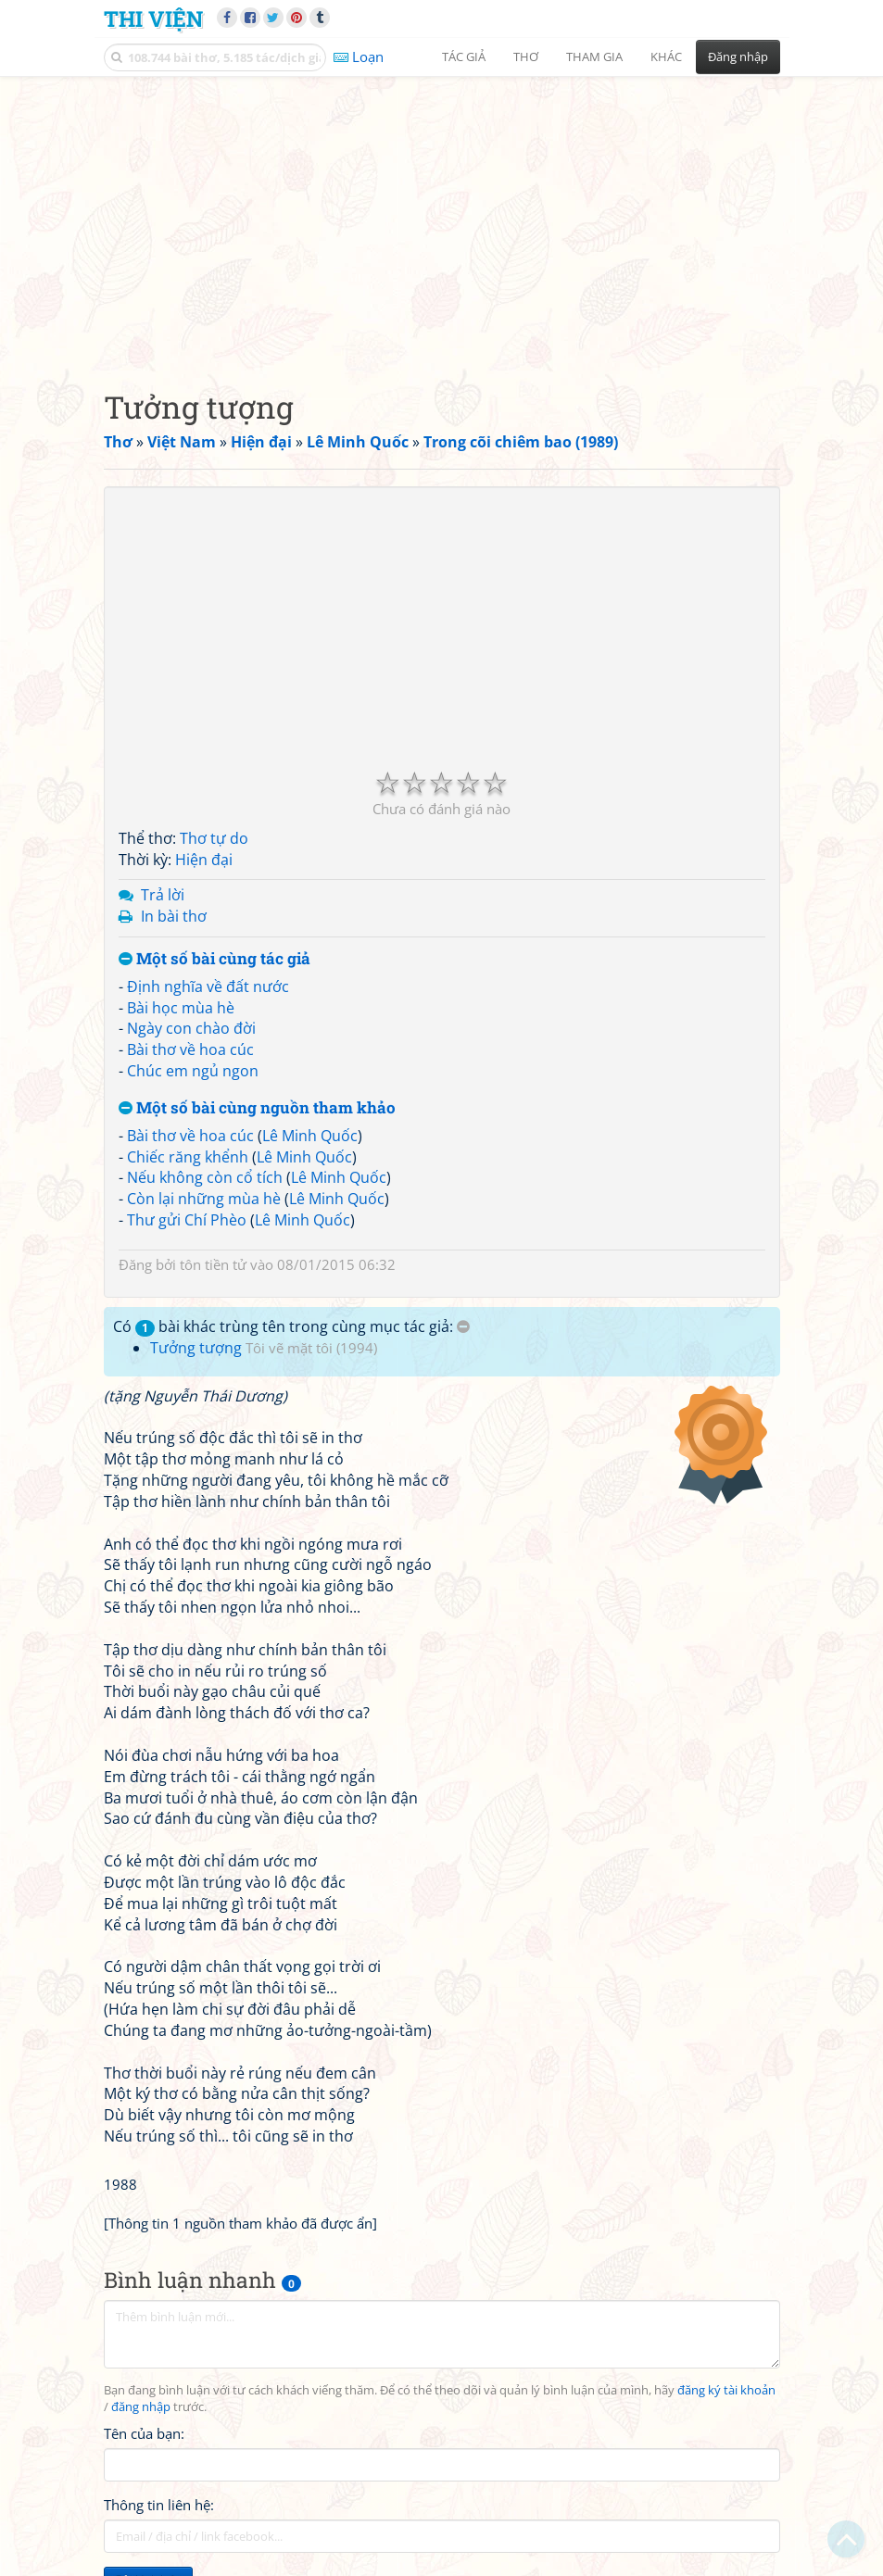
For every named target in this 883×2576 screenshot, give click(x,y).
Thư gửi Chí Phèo (186, 1220)
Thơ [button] (525, 56)
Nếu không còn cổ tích (205, 1177)
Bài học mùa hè (180, 1008)
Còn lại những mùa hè (204, 1198)
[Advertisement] (442, 217)
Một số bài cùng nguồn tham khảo (257, 1108)
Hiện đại (204, 859)
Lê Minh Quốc (310, 1135)
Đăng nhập (738, 56)
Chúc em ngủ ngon (193, 1071)
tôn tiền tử (213, 1264)
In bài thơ (174, 916)
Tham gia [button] (594, 56)
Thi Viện (153, 18)
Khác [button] (666, 56)
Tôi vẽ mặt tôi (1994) (311, 1347)
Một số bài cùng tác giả (214, 959)
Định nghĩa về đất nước (208, 986)
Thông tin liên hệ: (159, 2504)
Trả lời (162, 895)
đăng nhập (140, 2407)
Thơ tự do (214, 838)
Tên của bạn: (144, 2433)
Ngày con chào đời (191, 1028)
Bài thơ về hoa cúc (190, 1049)
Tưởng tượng (196, 1348)
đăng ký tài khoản (726, 2390)
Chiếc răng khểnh (187, 1157)
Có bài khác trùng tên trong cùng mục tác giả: (291, 1326)
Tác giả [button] (464, 56)
